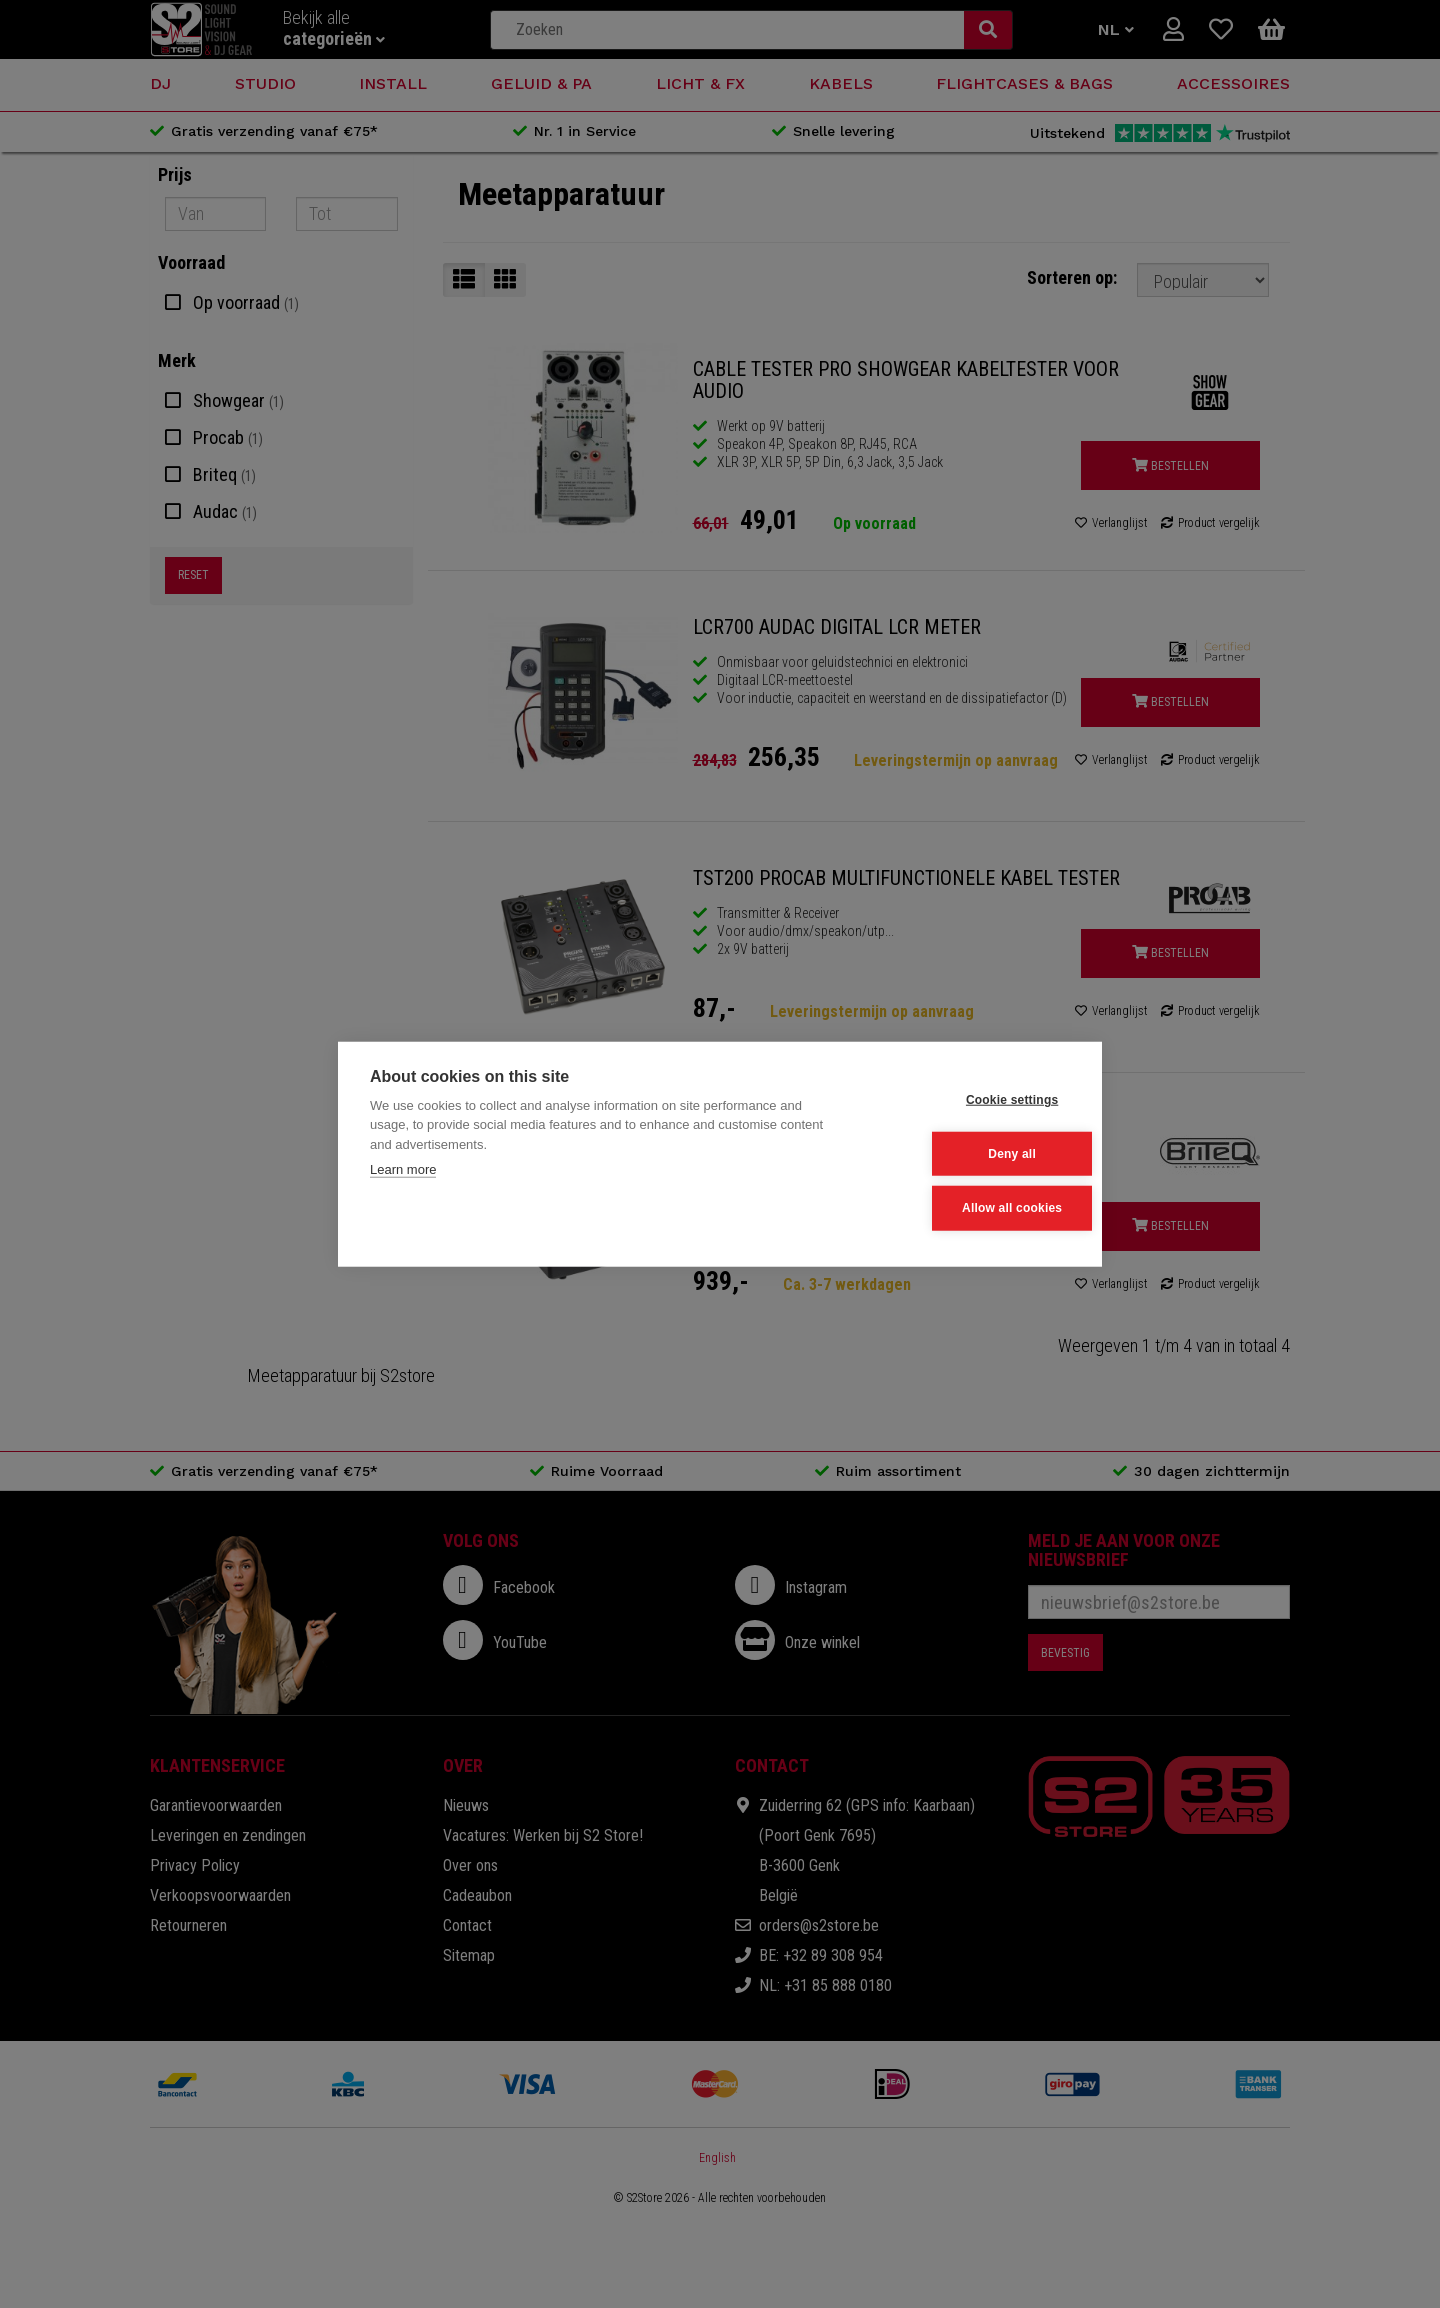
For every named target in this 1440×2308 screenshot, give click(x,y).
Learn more (403, 1170)
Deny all (972, 1154)
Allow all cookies (971, 1207)
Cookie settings (971, 1101)
